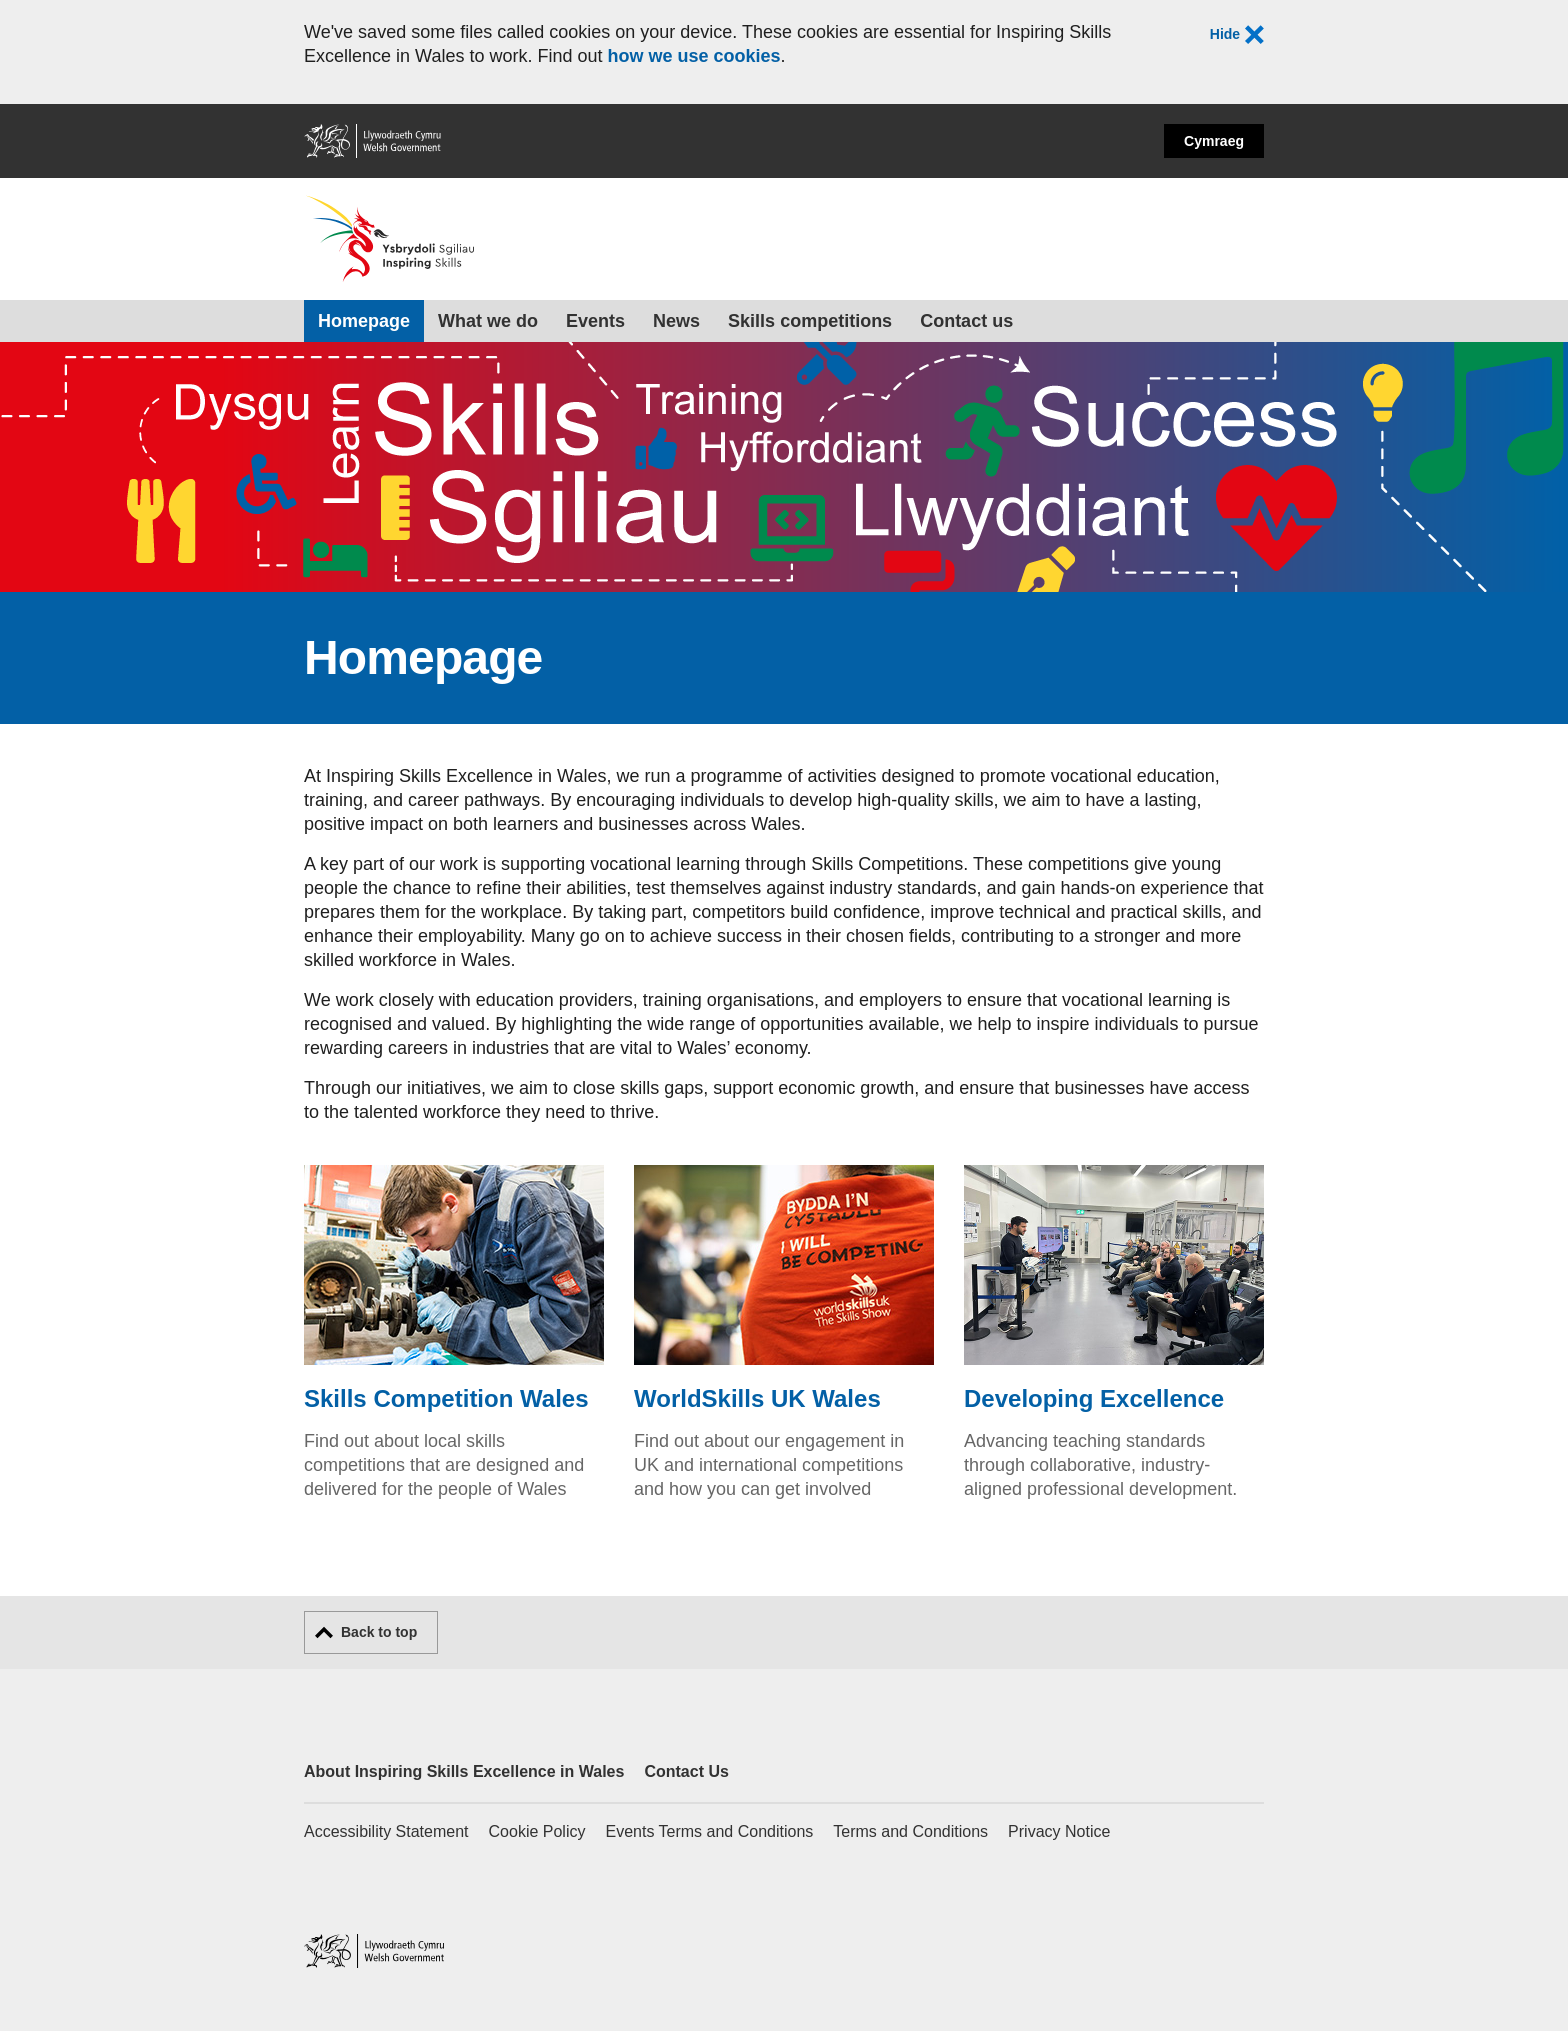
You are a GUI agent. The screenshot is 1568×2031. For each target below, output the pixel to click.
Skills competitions (810, 321)
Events (595, 321)
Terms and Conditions (910, 1831)
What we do (488, 321)
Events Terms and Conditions (709, 1831)
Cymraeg (1214, 141)
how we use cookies (693, 56)
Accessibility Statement (386, 1831)
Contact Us (686, 1771)
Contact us (966, 321)
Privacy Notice (1059, 1831)
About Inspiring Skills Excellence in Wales (464, 1771)
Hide (1237, 35)
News (676, 321)
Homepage (364, 321)
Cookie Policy (537, 1831)
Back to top (379, 1632)
